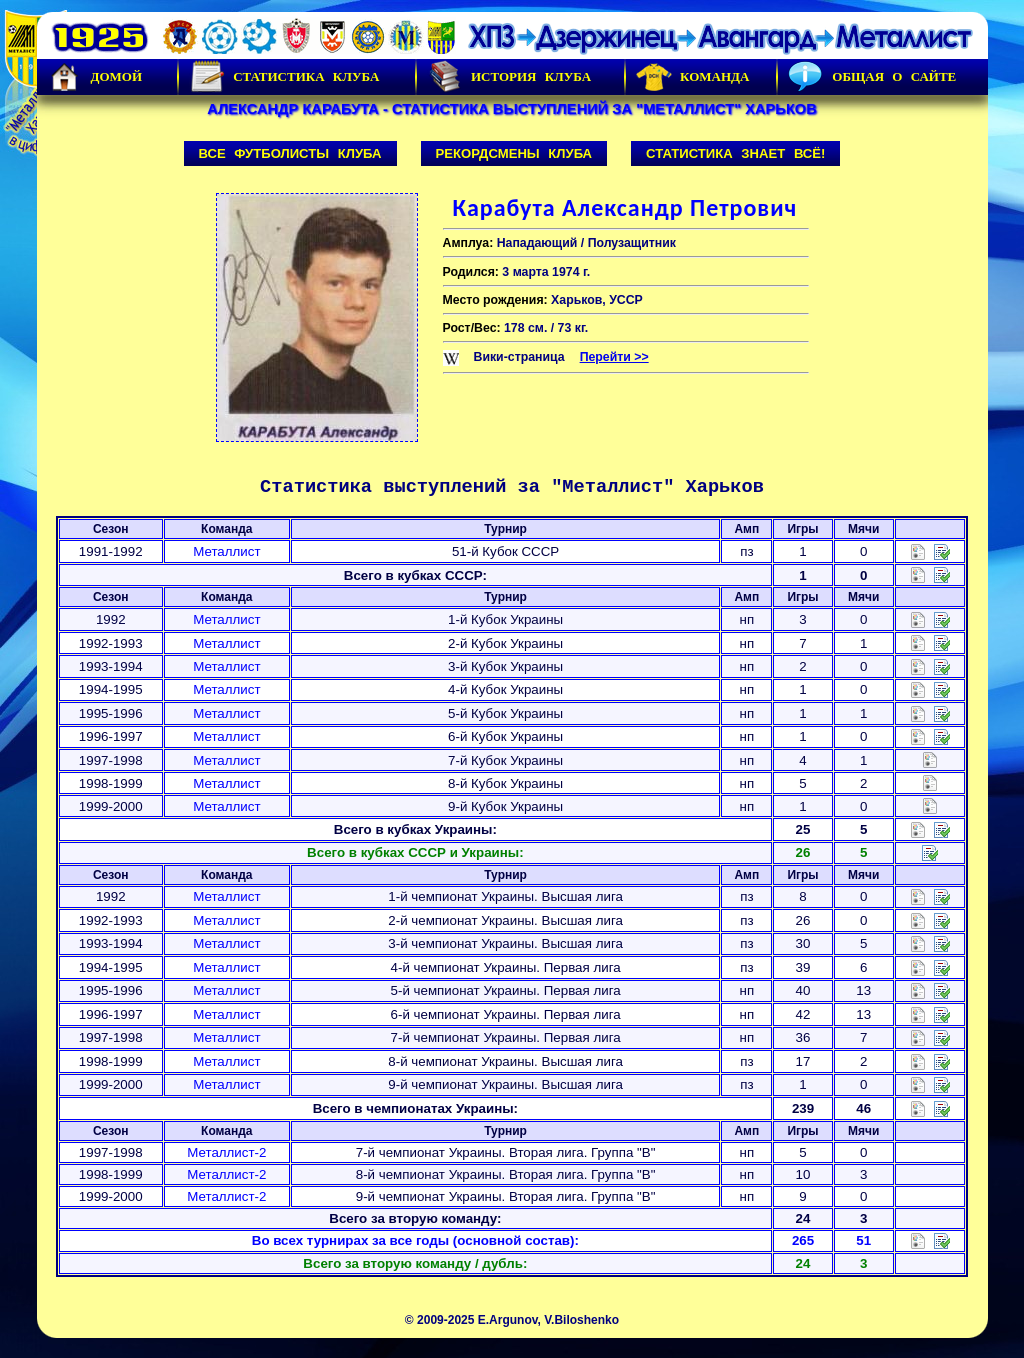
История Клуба (509, 77)
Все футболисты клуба (290, 153)
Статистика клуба (284, 77)
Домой (95, 77)
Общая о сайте (872, 77)
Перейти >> (614, 357)
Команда (692, 77)
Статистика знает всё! (735, 153)
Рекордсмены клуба (514, 153)
